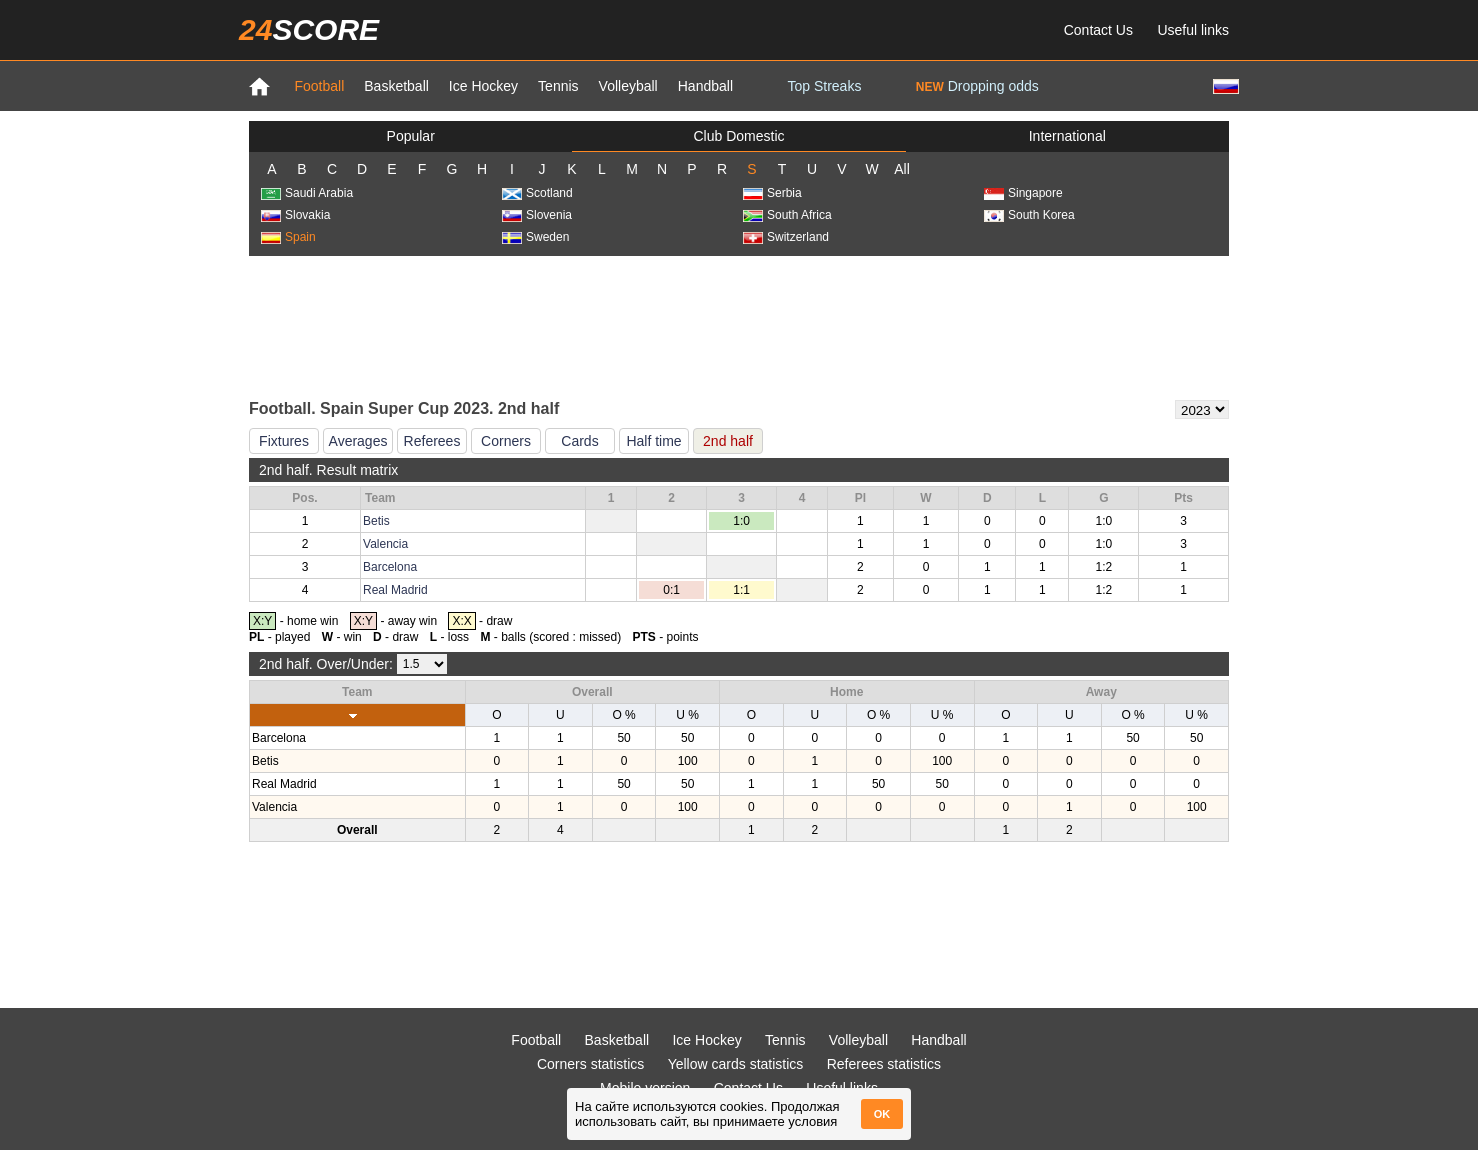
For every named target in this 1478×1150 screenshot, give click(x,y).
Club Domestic (738, 136)
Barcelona (390, 567)
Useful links (1193, 30)
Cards (579, 441)
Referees (432, 441)
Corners (506, 441)
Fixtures (284, 441)
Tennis (558, 86)
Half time (653, 441)
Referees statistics (884, 1064)
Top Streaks (824, 86)
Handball (705, 86)
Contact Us (1098, 30)
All (902, 169)
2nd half (728, 441)
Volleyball (628, 86)
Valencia (385, 544)
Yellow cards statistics (736, 1064)
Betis (376, 521)
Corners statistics (590, 1064)
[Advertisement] (739, 326)
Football (319, 86)
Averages (358, 441)
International (1067, 136)
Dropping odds (977, 86)
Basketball (396, 86)
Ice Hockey (483, 86)
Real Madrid (395, 590)
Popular (411, 136)
